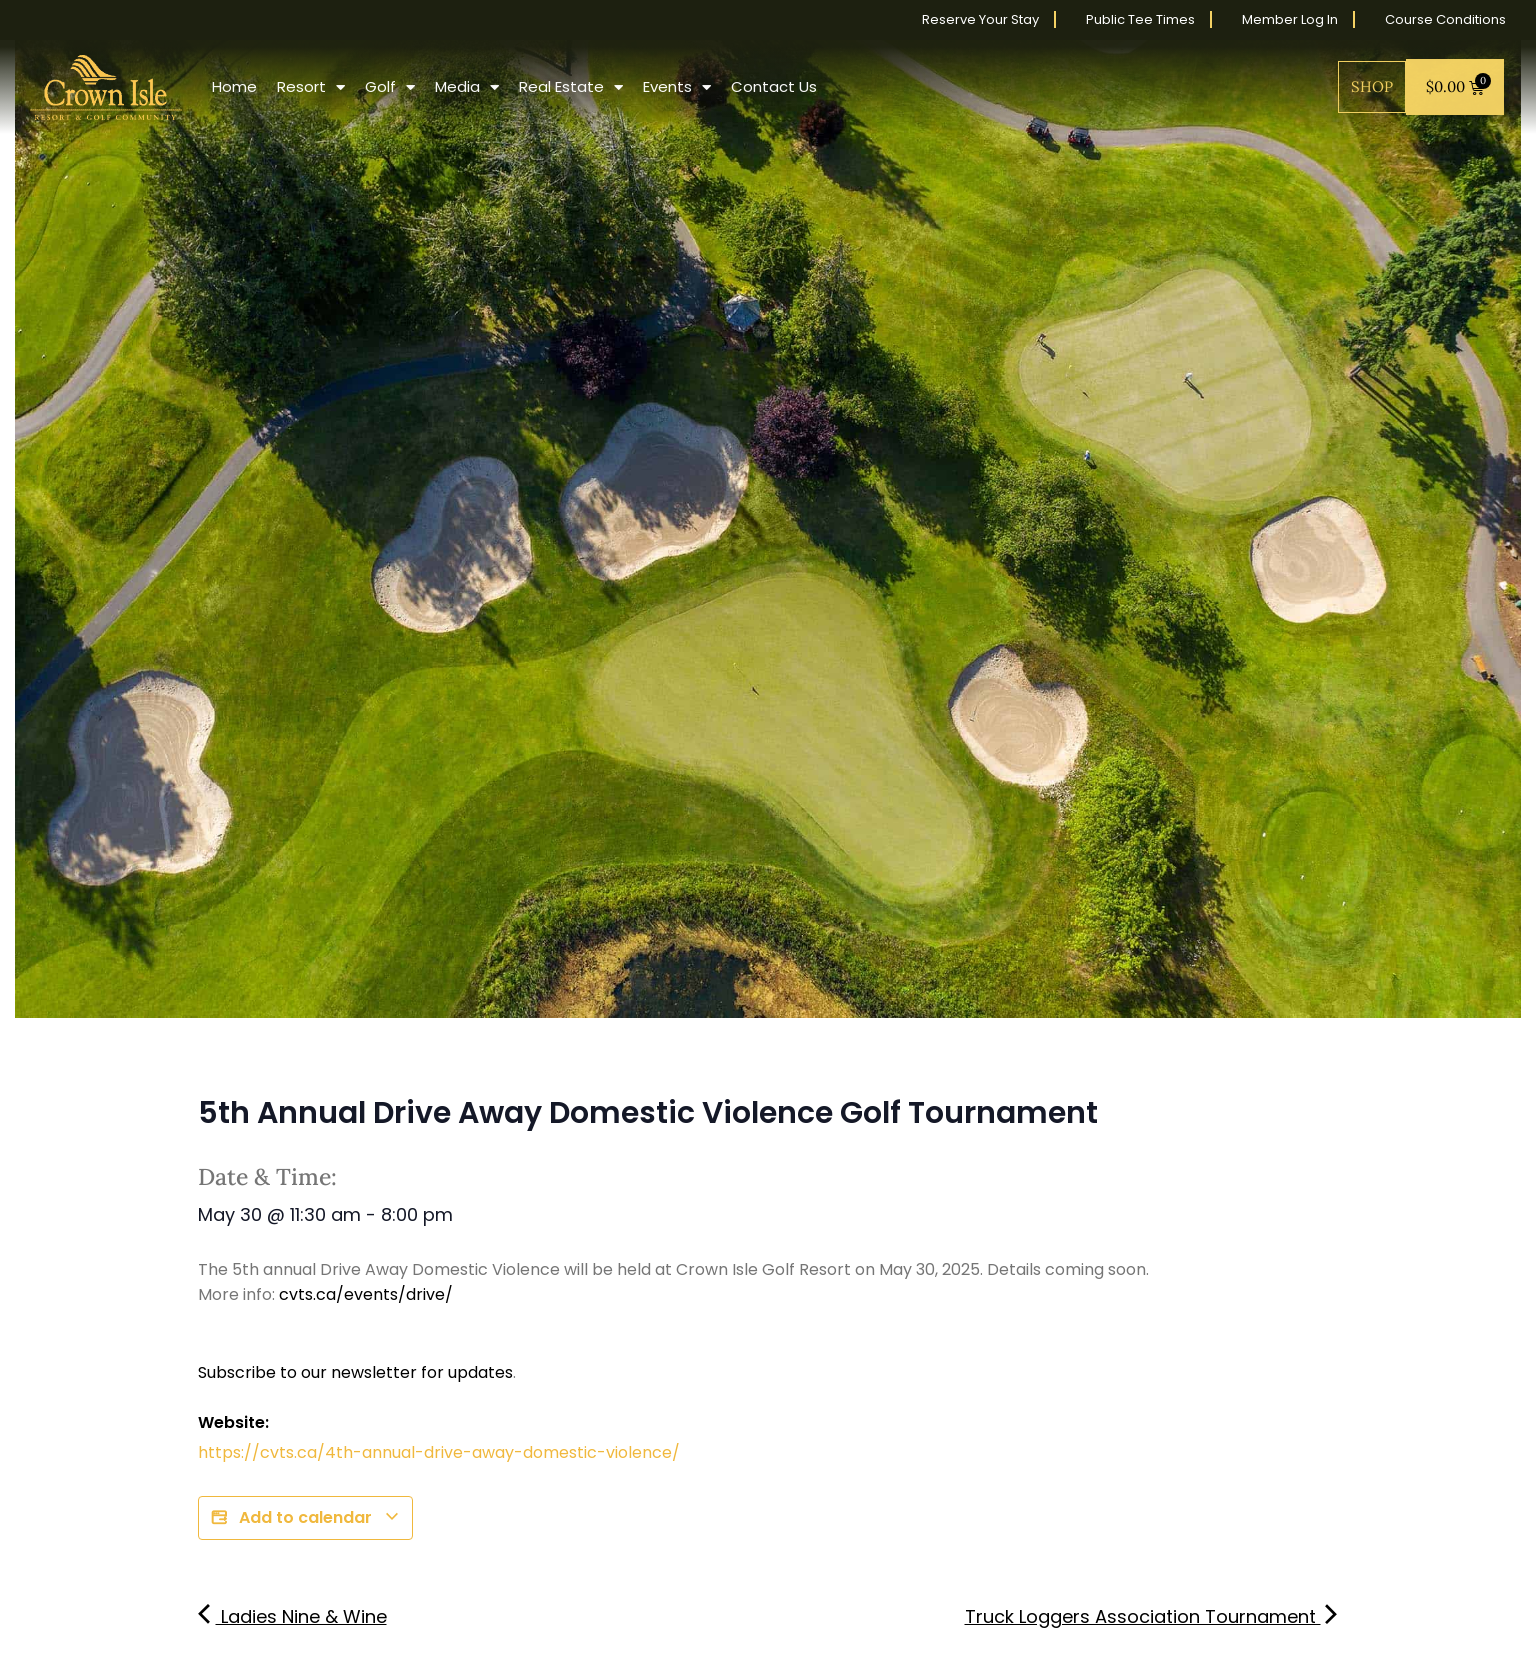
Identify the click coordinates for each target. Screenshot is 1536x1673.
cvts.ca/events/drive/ (366, 1294)
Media (467, 87)
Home (234, 86)
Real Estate (571, 87)
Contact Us (774, 86)
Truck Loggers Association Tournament (1152, 1616)
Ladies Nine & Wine (292, 1616)
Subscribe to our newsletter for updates (355, 1372)
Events (677, 87)
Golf (390, 87)
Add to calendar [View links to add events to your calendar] (305, 1518)
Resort (311, 87)
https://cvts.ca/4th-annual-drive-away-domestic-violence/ (439, 1452)
